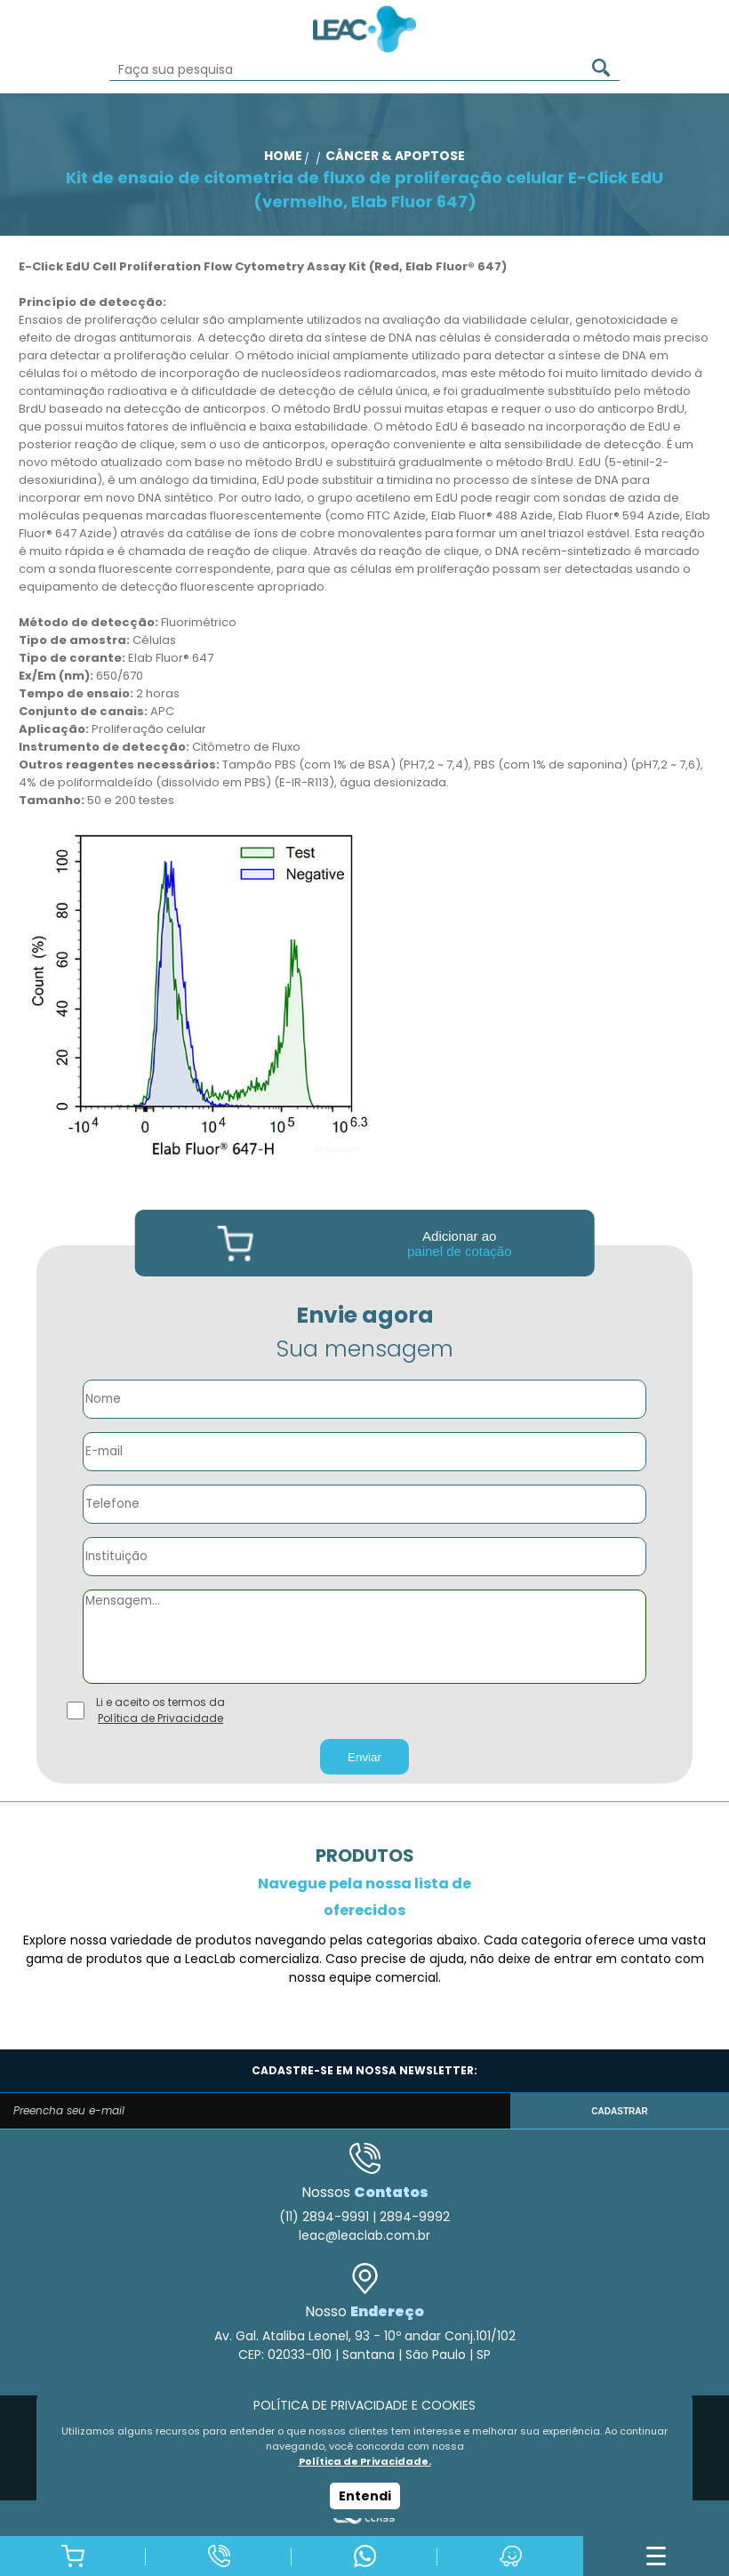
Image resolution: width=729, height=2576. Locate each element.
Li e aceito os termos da (160, 1711)
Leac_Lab (364, 28)
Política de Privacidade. (365, 2461)
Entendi (365, 2496)
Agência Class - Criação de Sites (364, 2518)
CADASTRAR (619, 2111)
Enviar (364, 1757)
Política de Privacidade (160, 1718)
